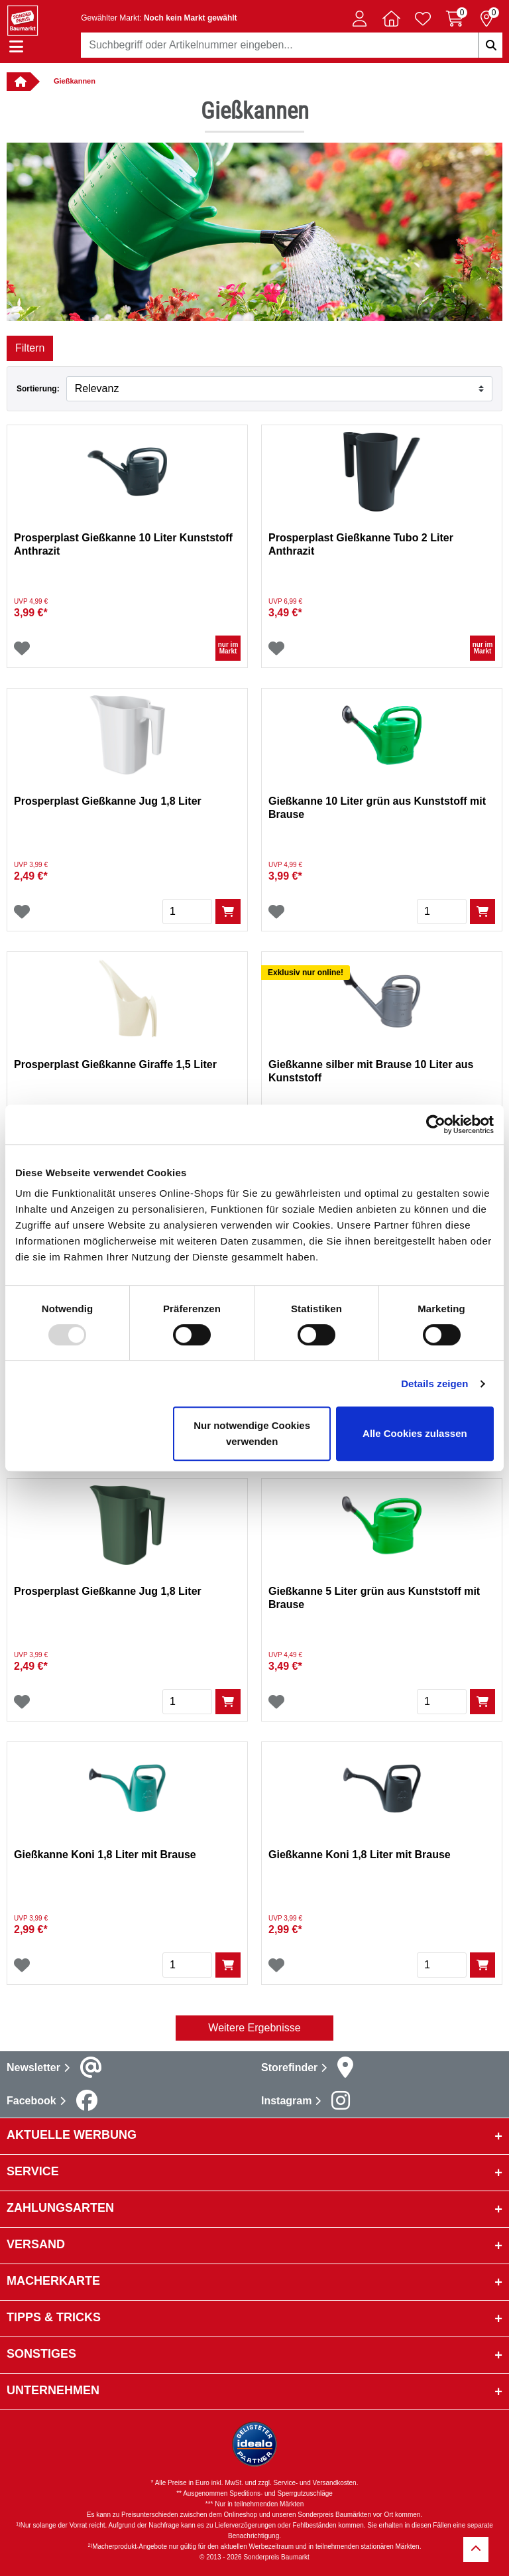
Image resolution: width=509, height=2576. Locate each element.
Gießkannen (74, 81)
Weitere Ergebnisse (254, 2027)
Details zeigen (434, 1383)
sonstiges (41, 2353)
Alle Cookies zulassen (415, 1433)
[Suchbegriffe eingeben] (490, 45)
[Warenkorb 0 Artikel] (455, 19)
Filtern (29, 348)
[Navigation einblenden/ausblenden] (16, 47)
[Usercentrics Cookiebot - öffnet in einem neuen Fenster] (436, 1124)
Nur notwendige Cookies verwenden (252, 1433)
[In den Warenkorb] (228, 911)
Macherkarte (53, 2280)
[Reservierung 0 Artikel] (486, 19)
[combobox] (291, 45)
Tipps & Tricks (54, 2317)
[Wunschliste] (22, 648)
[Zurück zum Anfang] (476, 2549)
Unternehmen (53, 2390)
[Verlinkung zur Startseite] (18, 81)
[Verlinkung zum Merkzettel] (423, 19)
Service (33, 2171)
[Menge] (187, 911)
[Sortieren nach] (279, 388)
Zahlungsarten (60, 2207)
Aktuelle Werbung (72, 2134)
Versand (36, 2244)
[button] (359, 19)
